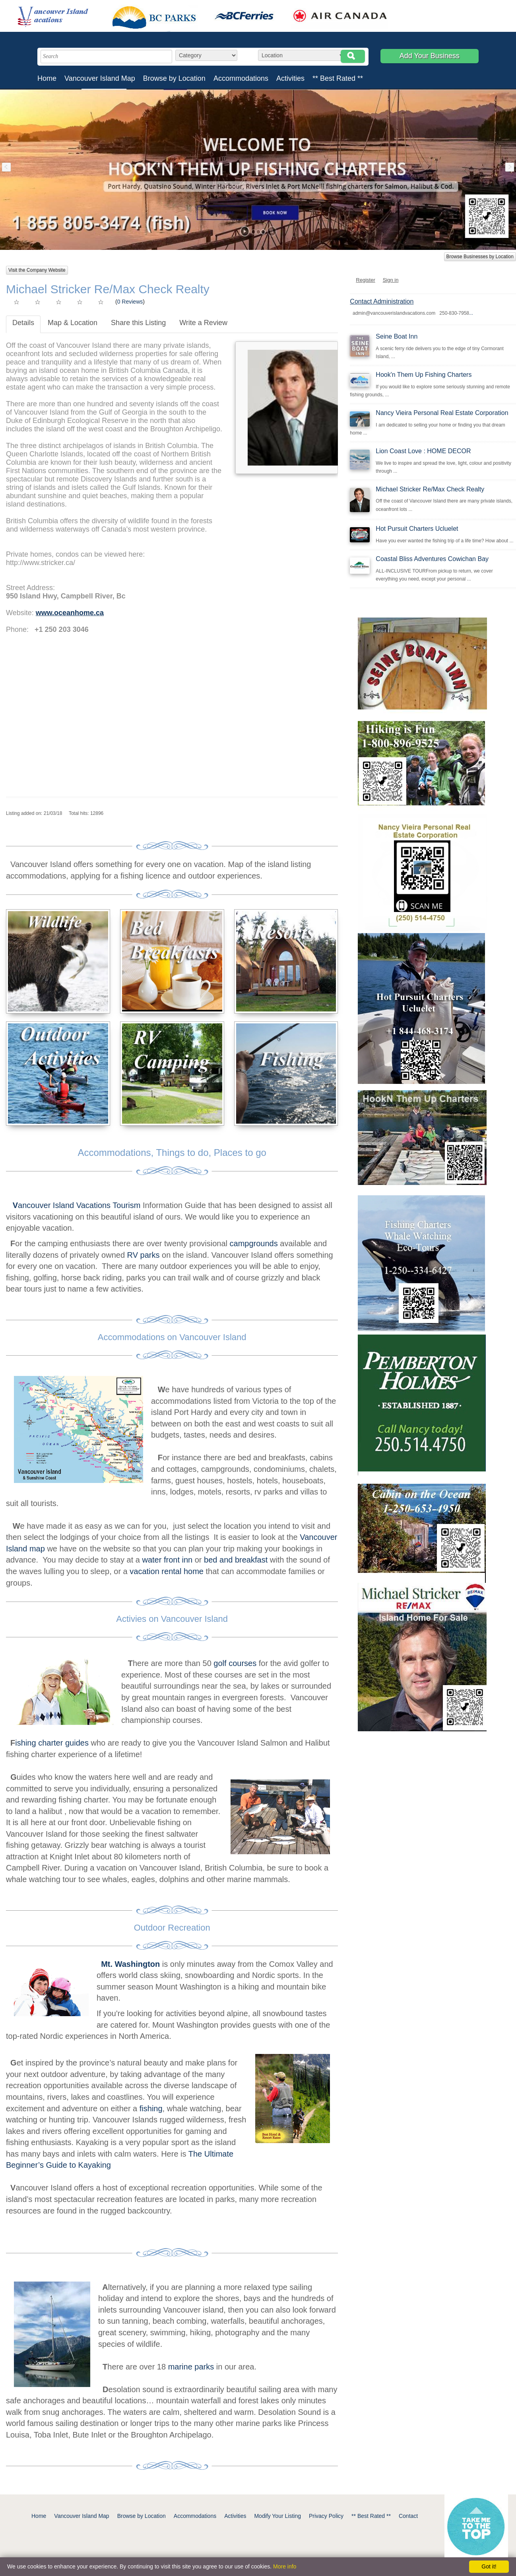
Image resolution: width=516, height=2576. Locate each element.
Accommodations (240, 78)
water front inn (167, 1559)
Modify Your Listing (277, 2516)
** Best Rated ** (337, 78)
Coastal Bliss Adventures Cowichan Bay (432, 558)
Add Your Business (430, 56)
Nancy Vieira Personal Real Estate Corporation (442, 412)
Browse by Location (174, 78)
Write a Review (203, 323)
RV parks (143, 1255)
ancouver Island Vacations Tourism (78, 1205)
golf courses (234, 1663)
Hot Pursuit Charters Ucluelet (417, 528)
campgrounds (252, 1243)
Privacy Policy (326, 2516)
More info (284, 2566)
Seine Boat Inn (396, 336)
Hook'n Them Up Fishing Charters (423, 374)
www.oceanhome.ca (70, 613)
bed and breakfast (236, 1559)
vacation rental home (167, 1571)
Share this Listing (138, 323)
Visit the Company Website (37, 270)
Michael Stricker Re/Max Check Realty (430, 489)
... (471, 313)
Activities (290, 78)
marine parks (191, 2366)
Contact (408, 2516)
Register (365, 280)
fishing (151, 2108)
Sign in (391, 280)
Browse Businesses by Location (480, 256)
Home (46, 78)
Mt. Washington (130, 1964)
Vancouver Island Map (99, 78)
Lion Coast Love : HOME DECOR (423, 451)
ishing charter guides (52, 1742)
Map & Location (72, 323)
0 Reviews (130, 301)
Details (23, 323)
